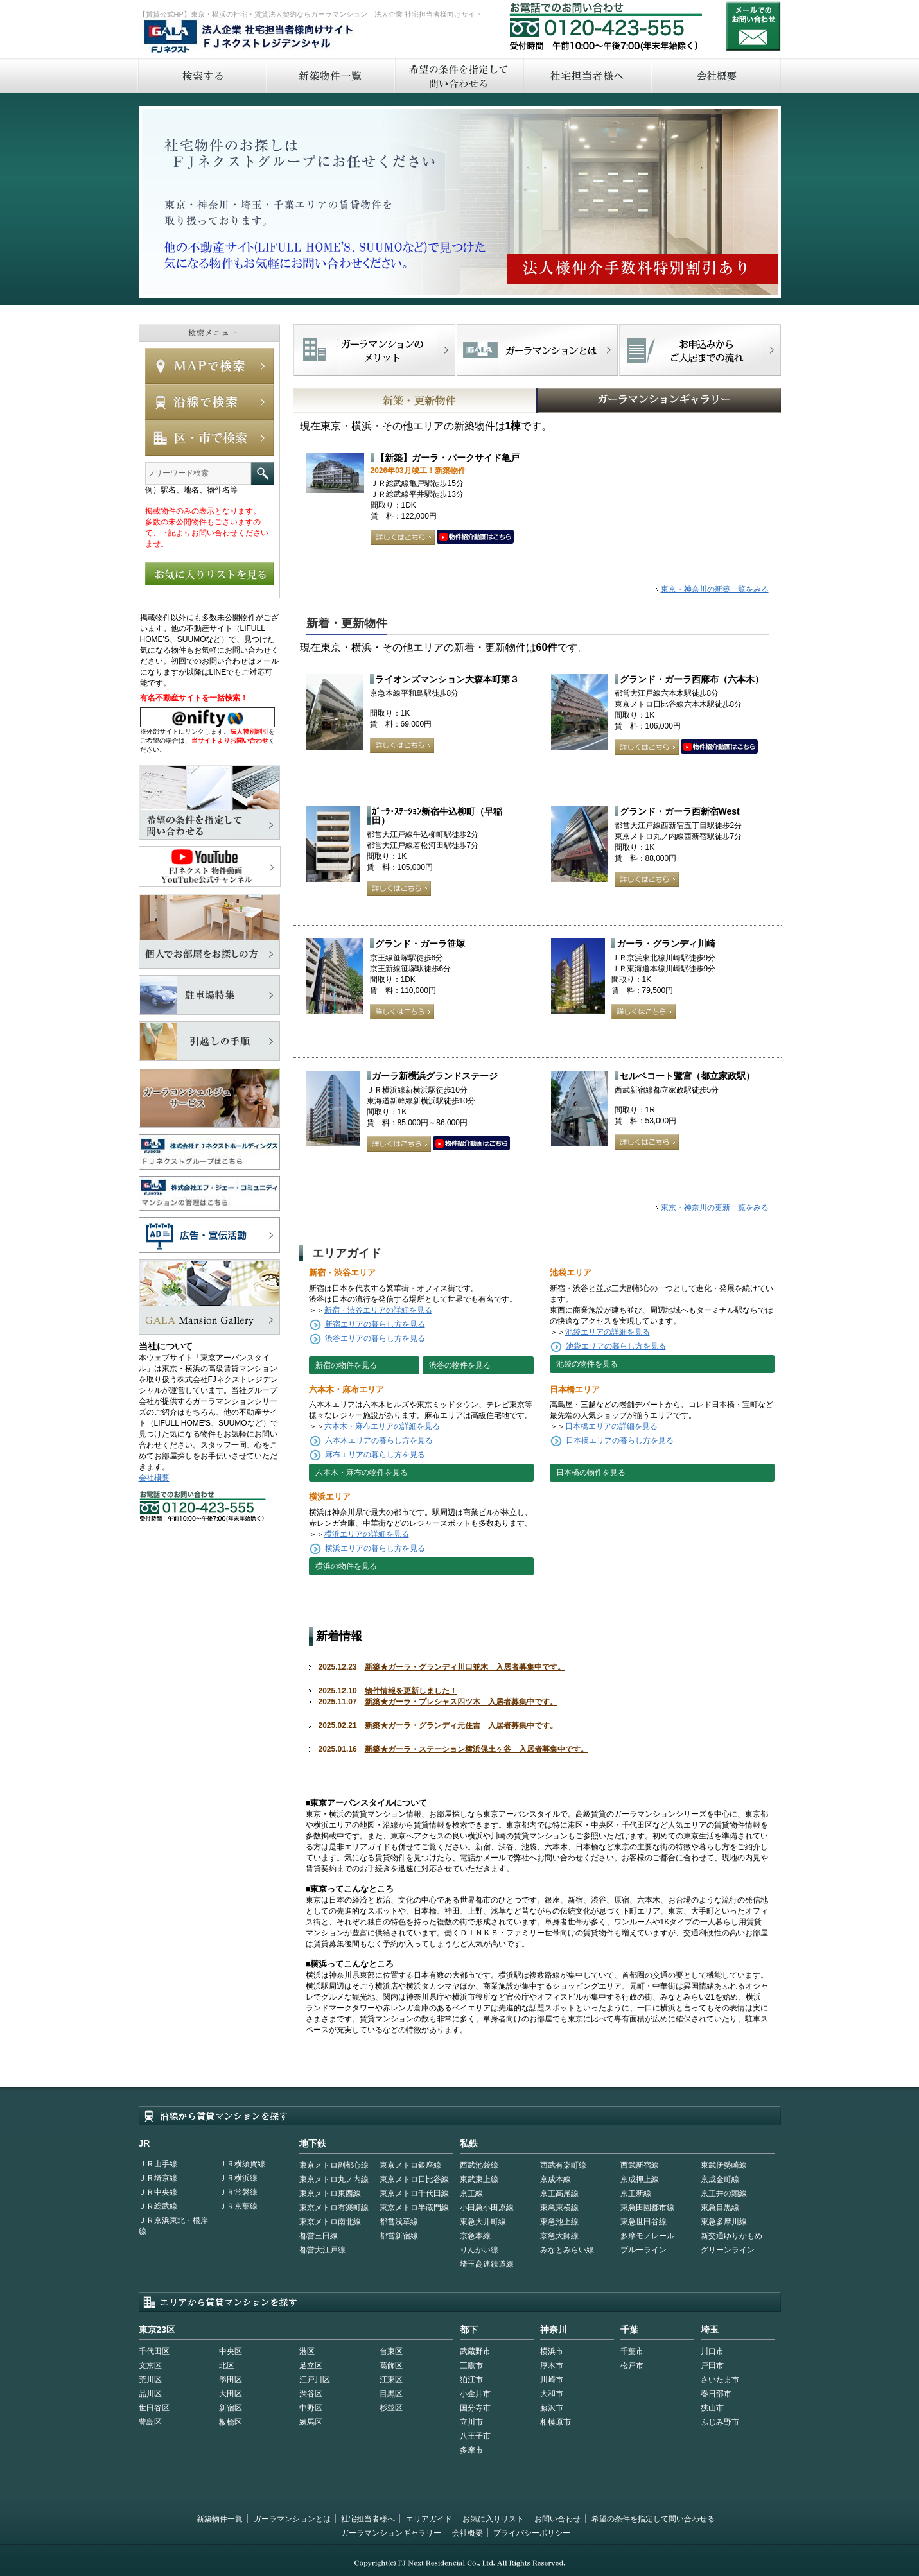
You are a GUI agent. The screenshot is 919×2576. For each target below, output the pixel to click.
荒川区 (150, 2379)
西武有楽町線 (563, 2165)
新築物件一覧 (330, 75)
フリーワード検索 (262, 473)
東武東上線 (479, 2179)
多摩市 (471, 2450)
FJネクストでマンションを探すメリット (374, 350)
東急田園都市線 (647, 2207)
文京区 (150, 2365)
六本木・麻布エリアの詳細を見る (382, 1426)
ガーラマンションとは (292, 2518)
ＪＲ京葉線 (238, 2206)
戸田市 (712, 2365)
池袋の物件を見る (587, 1364)
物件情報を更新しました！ (411, 1690)
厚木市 (551, 2365)
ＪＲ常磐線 (238, 2192)
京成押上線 (639, 2179)
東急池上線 (559, 2221)
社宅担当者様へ (368, 2518)
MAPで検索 (209, 366)
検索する (201, 75)
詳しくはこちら (403, 537)
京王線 (471, 2193)
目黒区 (391, 2393)
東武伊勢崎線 (724, 2165)
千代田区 (154, 2351)
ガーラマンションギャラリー (391, 2532)
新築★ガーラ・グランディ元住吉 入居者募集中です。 (461, 1725)
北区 (226, 2365)
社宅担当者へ (587, 75)
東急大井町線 (483, 2221)
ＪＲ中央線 (158, 2192)
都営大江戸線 (322, 2249)
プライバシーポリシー (531, 2532)
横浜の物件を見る (346, 1566)
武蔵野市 (475, 2351)
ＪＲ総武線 (158, 2206)
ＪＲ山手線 (158, 2163)
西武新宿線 (639, 2165)
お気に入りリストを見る (209, 573)
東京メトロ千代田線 (414, 2193)
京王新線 (635, 2193)
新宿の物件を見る (346, 1365)
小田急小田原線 (487, 2207)
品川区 (150, 2393)
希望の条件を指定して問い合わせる (458, 75)
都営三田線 (318, 2235)
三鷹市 (471, 2365)
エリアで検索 (209, 438)
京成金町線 (720, 2179)
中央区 (230, 2351)
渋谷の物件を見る (460, 1365)
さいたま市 (720, 2379)
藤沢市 (551, 2407)
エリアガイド (429, 2518)
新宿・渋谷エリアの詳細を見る (378, 1310)
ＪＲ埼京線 (158, 2178)
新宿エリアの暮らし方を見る (375, 1324)
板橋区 (230, 2421)
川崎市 (551, 2379)
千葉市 (631, 2351)
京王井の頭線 (724, 2193)
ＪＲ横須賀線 (242, 2163)
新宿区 (230, 2407)
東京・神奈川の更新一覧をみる (715, 1207)
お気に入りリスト (493, 2518)
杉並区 (391, 2407)
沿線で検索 (209, 402)
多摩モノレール (647, 2235)
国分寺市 (475, 2407)
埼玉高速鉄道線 (487, 2264)
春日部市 (716, 2393)
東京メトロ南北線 (330, 2221)
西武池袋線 (479, 2165)
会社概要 (716, 75)
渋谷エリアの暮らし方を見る (375, 1338)
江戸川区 (314, 2379)
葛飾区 (391, 2365)
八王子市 (475, 2436)
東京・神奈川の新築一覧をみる (715, 589)
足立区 (310, 2365)
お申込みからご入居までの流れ (699, 350)
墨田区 (230, 2379)
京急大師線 (559, 2235)
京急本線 (475, 2235)
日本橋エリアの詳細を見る (611, 1426)
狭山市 (712, 2407)
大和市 (551, 2393)
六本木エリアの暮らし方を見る (379, 1440)
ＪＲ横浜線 (238, 2178)
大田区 (230, 2393)
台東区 (391, 2351)
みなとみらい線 (567, 2249)
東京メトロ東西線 (330, 2193)
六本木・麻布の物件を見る (361, 1472)
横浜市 (551, 2351)
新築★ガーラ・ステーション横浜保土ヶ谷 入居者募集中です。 (476, 1749)
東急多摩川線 (724, 2221)
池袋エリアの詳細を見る (607, 1331)
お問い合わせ (753, 26)
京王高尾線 (559, 2193)
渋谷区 (310, 2393)
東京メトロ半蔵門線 (414, 2207)
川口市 (712, 2351)
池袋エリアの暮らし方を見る (616, 1346)
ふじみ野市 (720, 2421)
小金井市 (475, 2393)
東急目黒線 (720, 2207)
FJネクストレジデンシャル (249, 37)
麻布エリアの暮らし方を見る (375, 1454)
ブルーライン (643, 2249)
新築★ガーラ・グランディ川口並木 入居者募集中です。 (465, 1667)
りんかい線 (479, 2249)
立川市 (471, 2421)
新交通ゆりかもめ (731, 2235)
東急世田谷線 (643, 2221)
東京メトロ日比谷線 (414, 2179)
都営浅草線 (399, 2221)
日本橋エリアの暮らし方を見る (620, 1440)
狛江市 (471, 2379)
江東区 (391, 2379)
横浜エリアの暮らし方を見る (375, 1548)
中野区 (310, 2407)
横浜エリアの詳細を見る (366, 1534)
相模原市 (555, 2421)
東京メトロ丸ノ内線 (334, 2179)
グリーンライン (728, 2249)
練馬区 (310, 2421)
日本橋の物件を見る (591, 1472)
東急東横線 (559, 2207)
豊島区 (150, 2421)
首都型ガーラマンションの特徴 (537, 350)
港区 (307, 2351)
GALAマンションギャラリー (619, 400)
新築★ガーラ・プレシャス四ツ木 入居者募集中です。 (461, 1701)
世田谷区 (154, 2407)
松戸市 (631, 2365)
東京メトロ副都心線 (334, 2165)
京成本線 (555, 2179)
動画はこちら (475, 537)
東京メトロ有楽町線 (334, 2207)
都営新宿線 (399, 2235)
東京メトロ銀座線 (410, 2165)
